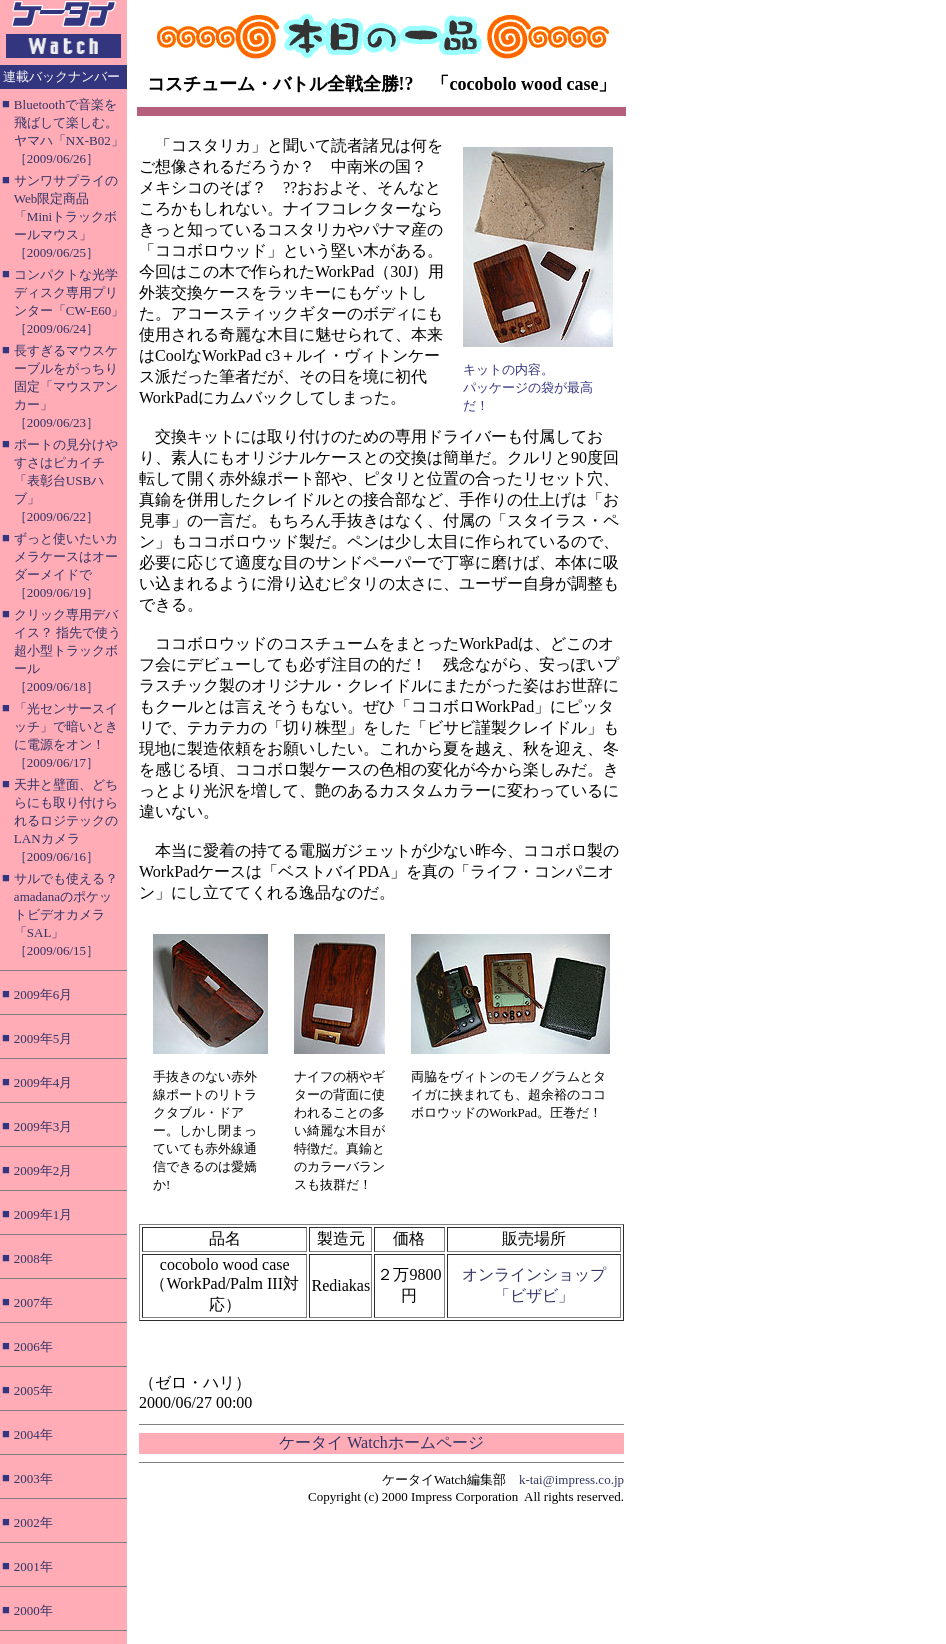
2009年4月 (43, 1082)
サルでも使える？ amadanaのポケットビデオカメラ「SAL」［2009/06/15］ (66, 914)
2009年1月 (43, 1214)
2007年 (33, 1302)
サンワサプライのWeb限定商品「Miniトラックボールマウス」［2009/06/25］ (66, 216)
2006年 (33, 1346)
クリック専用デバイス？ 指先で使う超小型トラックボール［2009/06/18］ (67, 650)
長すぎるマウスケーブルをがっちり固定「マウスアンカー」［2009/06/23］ (66, 386)
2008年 (33, 1258)
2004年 (33, 1434)
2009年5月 (43, 1038)
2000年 (33, 1610)
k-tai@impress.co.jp (571, 1479)
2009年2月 (43, 1170)
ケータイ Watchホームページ (381, 1442)
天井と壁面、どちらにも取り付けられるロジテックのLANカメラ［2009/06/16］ (66, 820)
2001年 (33, 1566)
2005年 (33, 1390)
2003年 (33, 1478)
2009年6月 (43, 994)
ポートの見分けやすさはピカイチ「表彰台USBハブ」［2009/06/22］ (66, 480)
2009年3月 (43, 1126)
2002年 (33, 1522)
